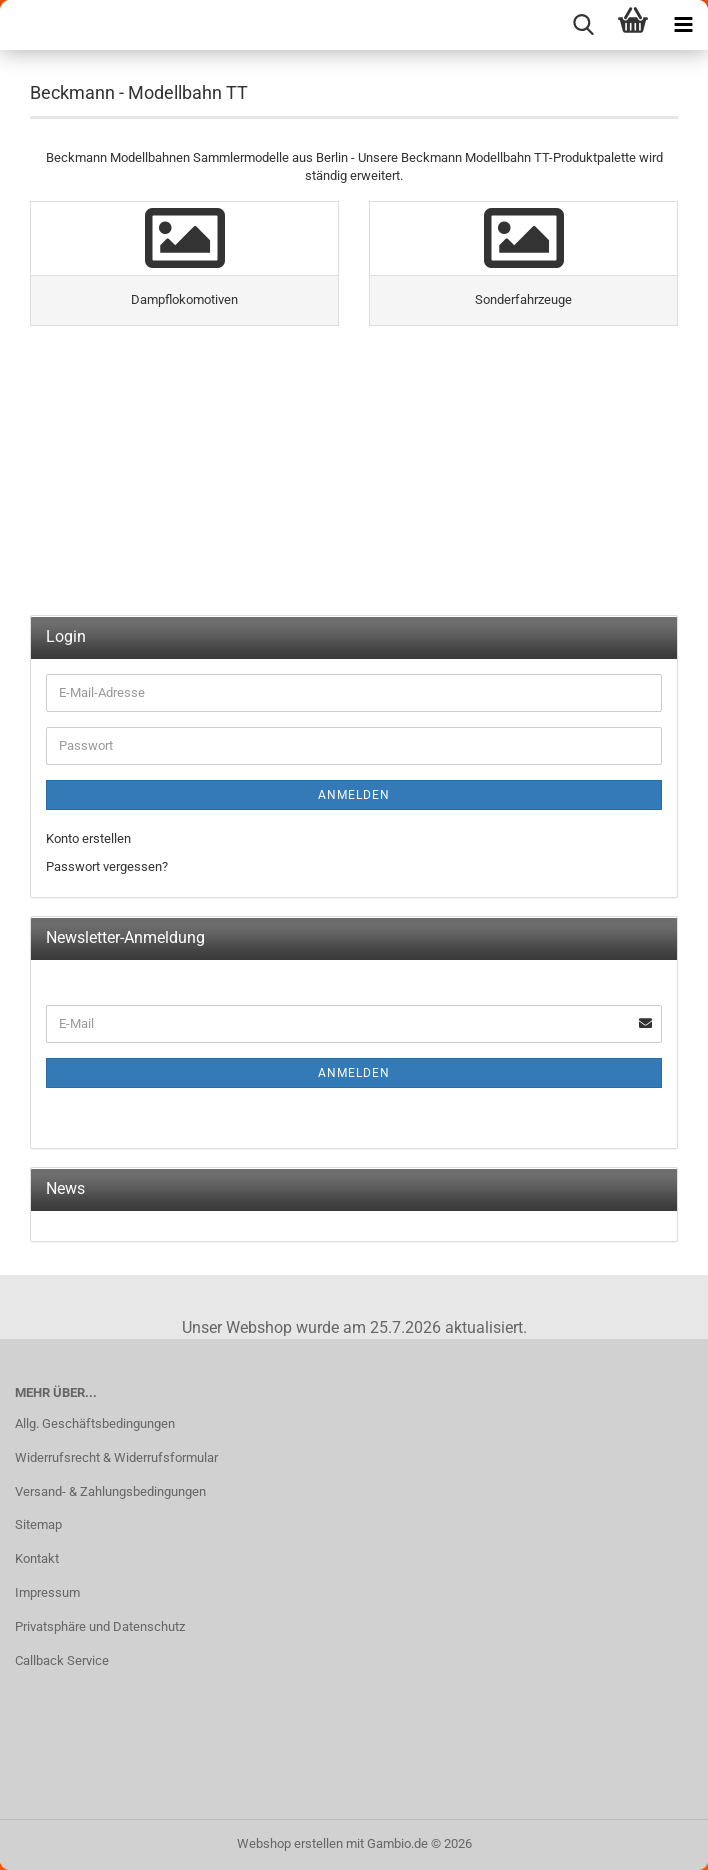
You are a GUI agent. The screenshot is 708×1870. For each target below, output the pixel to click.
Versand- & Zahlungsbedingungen (110, 1491)
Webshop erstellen (290, 1843)
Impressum (47, 1592)
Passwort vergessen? (107, 866)
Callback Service (62, 1660)
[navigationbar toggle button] (683, 25)
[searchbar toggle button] (583, 25)
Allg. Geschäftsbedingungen (95, 1423)
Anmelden (354, 795)
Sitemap (38, 1524)
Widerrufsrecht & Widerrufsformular (116, 1457)
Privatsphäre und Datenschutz (100, 1626)
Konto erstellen (88, 838)
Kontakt (37, 1558)
